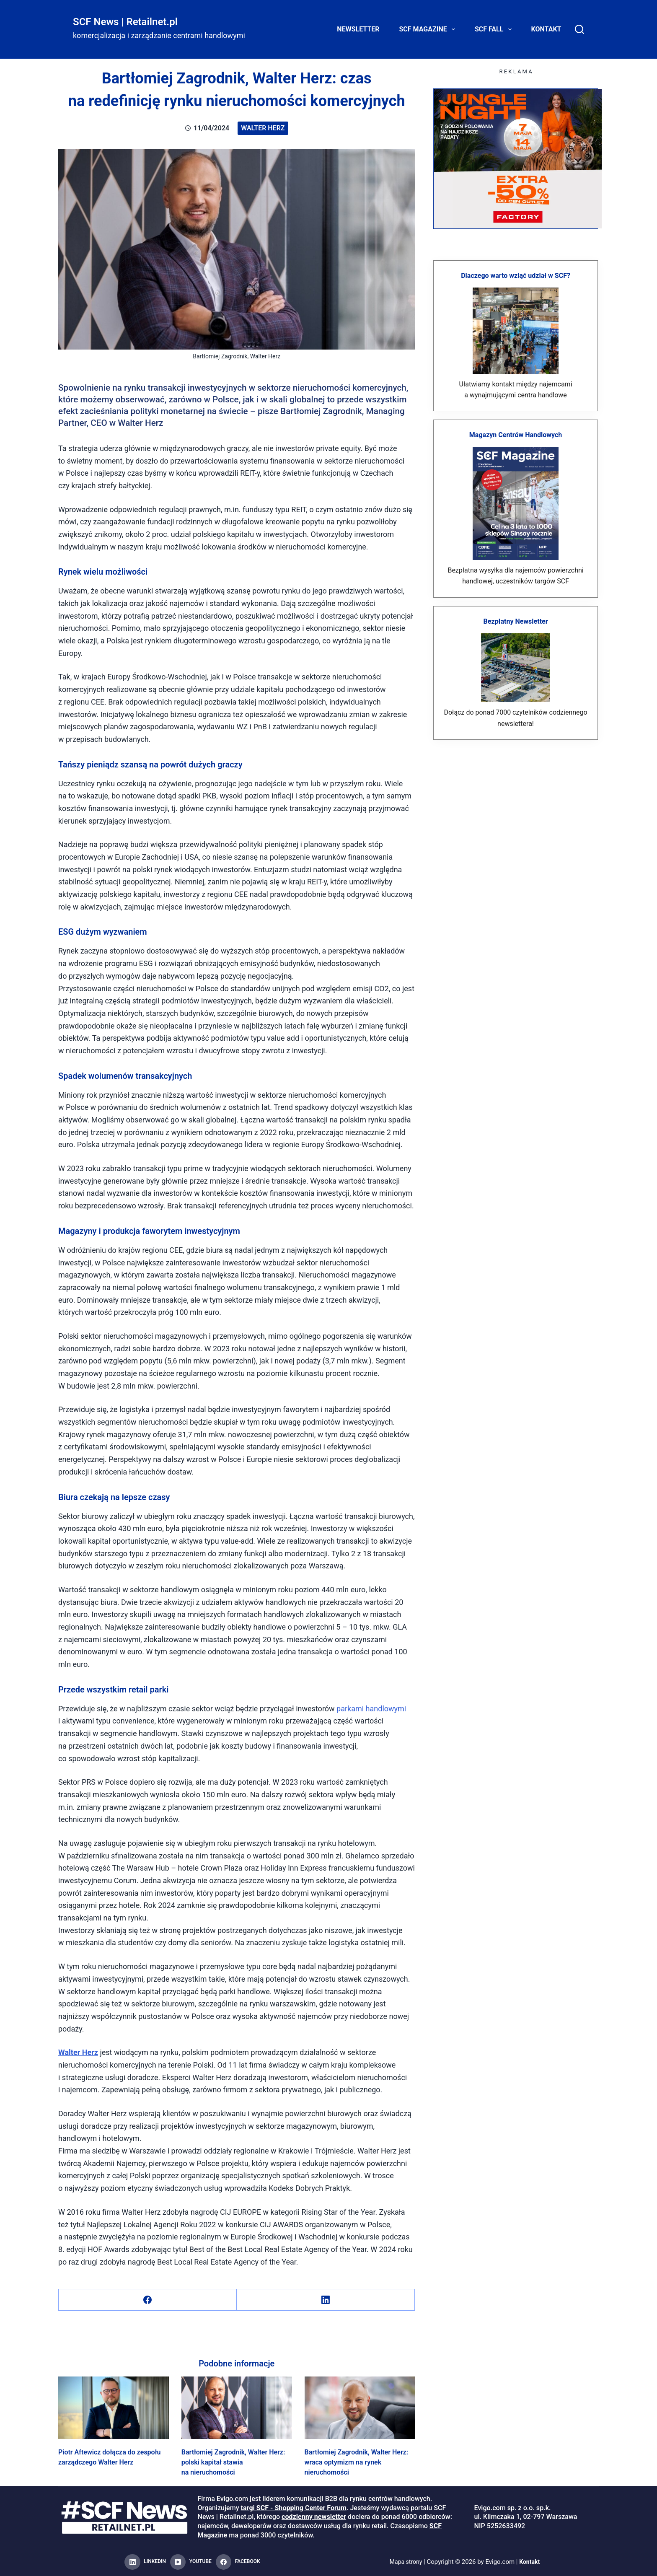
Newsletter (358, 29)
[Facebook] (148, 2300)
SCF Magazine (428, 29)
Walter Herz (263, 128)
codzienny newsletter (314, 2517)
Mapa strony (405, 2562)
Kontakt (546, 29)
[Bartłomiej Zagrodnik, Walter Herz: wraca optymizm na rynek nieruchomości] (360, 2407)
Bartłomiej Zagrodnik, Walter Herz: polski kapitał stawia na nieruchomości (233, 2462)
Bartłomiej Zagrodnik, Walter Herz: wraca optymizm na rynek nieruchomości (356, 2462)
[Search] (579, 29)
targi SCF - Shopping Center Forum (294, 2508)
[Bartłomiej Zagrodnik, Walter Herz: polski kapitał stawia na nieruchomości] (236, 2407)
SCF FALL (495, 29)
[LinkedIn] (326, 2300)
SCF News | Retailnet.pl (125, 22)
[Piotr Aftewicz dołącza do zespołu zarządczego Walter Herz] (113, 2407)
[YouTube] (191, 2562)
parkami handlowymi (370, 1708)
